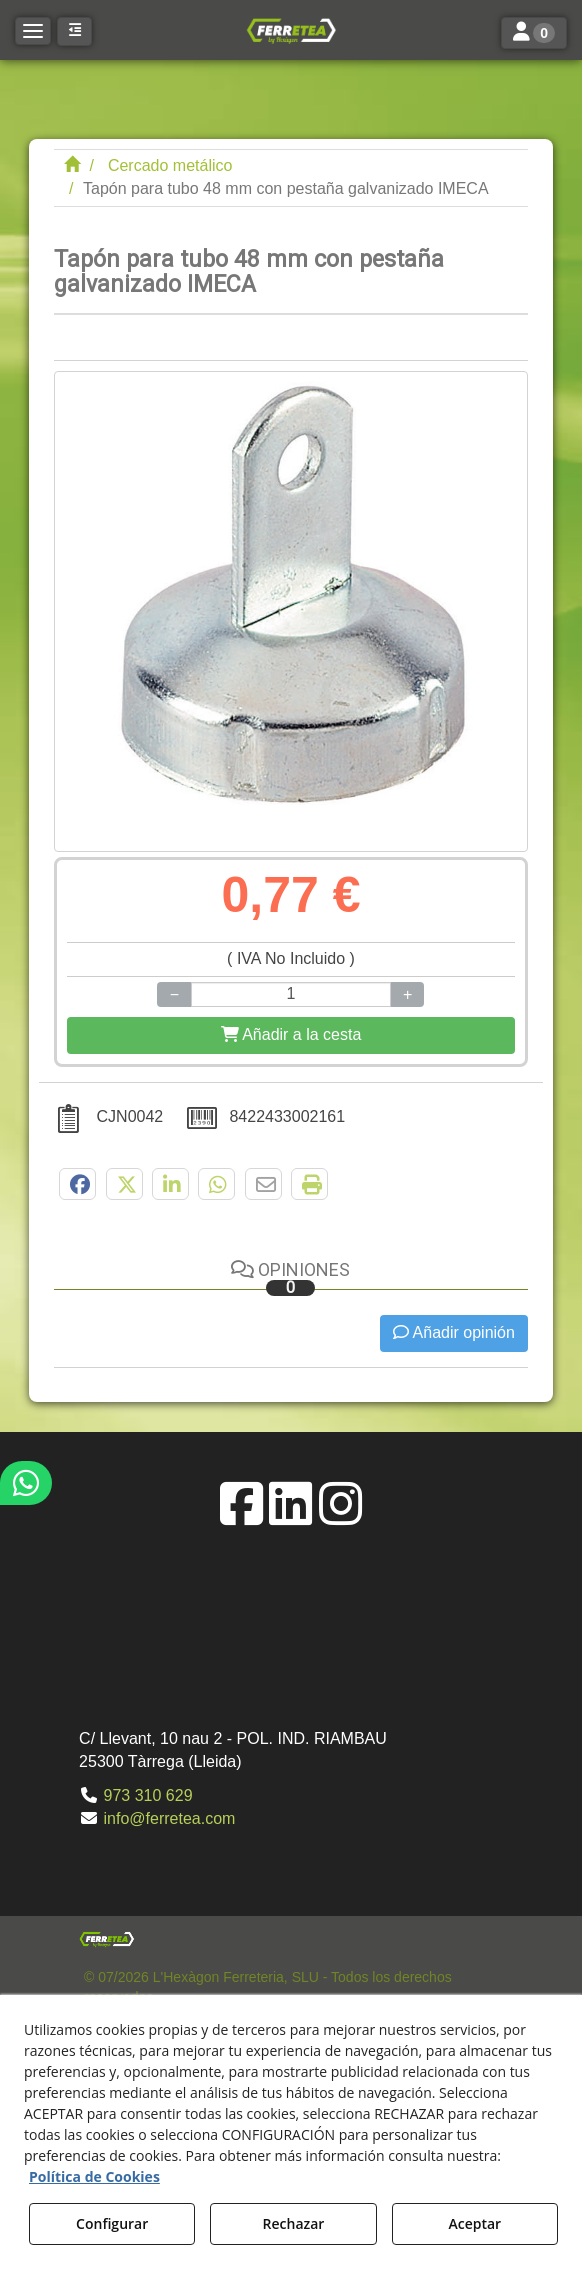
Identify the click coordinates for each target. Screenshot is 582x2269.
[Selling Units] (291, 994)
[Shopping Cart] (291, 1035)
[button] (291, 30)
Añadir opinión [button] (454, 1332)
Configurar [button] (112, 2223)
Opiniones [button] (290, 1277)
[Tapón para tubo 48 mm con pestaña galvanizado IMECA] (291, 612)
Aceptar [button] (474, 2223)
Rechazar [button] (294, 2223)
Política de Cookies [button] (94, 2176)
